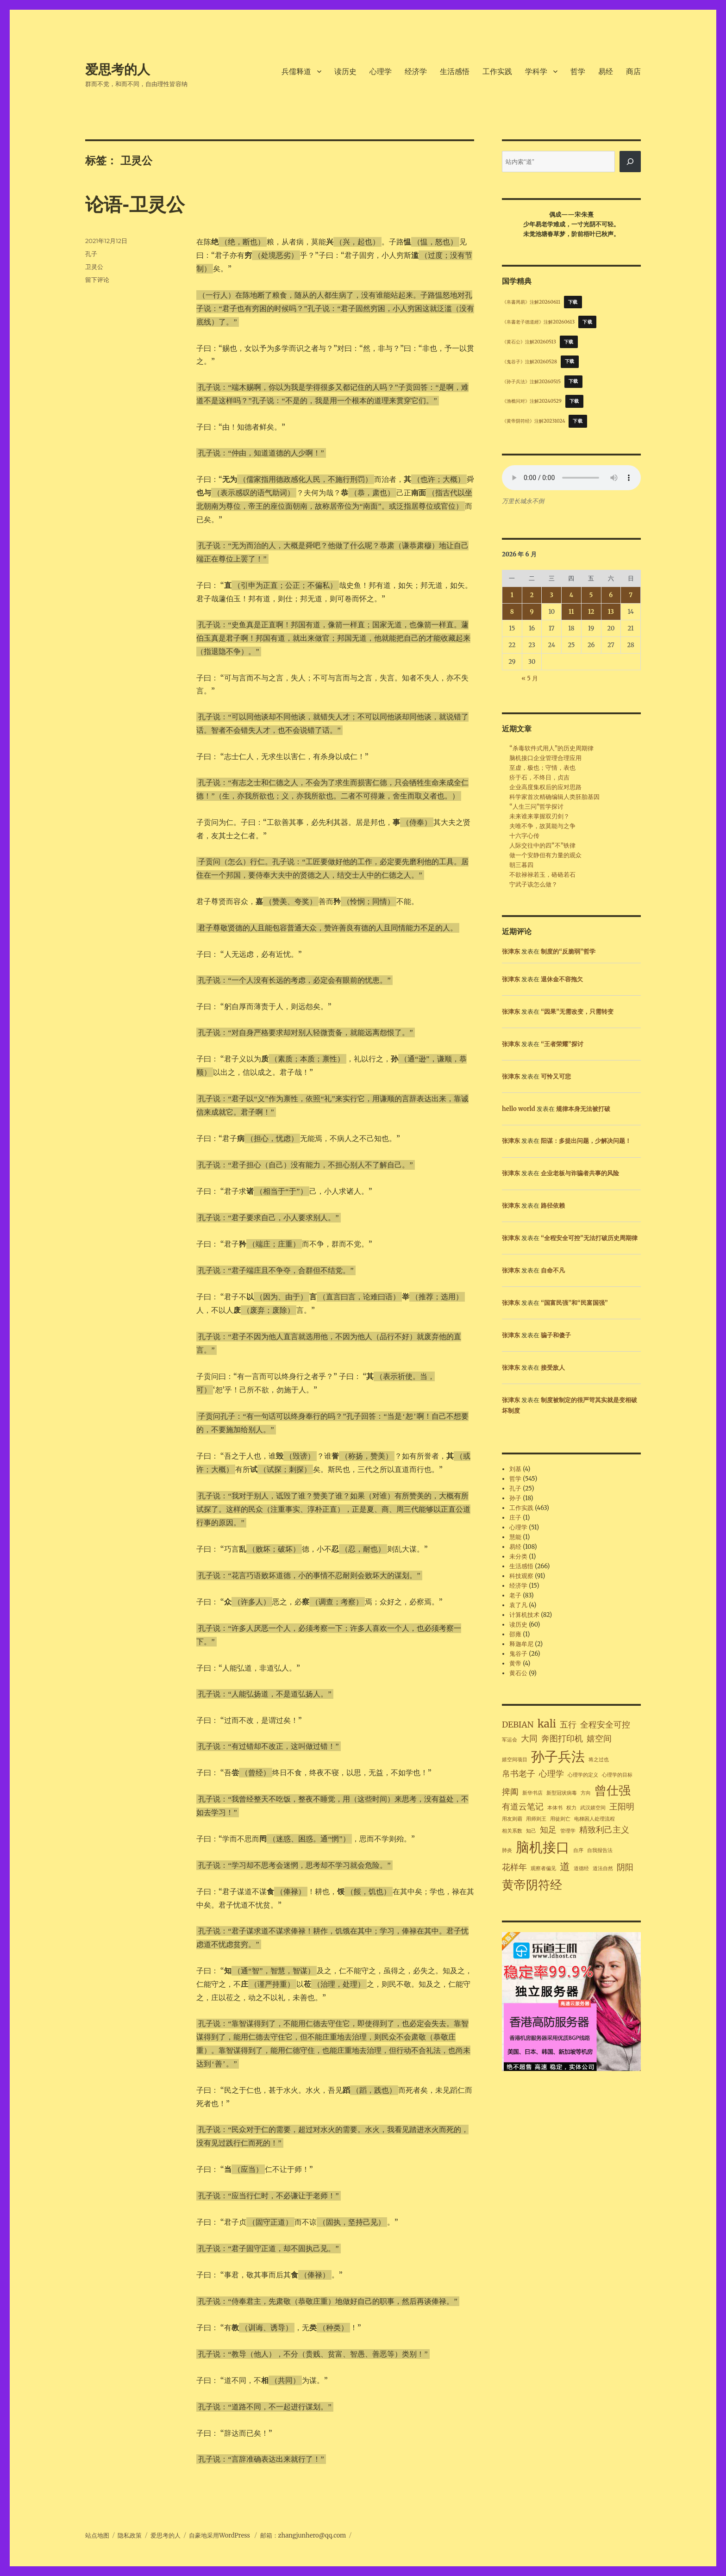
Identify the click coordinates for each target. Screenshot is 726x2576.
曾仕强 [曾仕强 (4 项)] (613, 1790)
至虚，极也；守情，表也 (542, 768)
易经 (605, 71)
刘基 (515, 1469)
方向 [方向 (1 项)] (586, 1793)
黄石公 (518, 1673)
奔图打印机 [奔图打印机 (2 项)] (562, 1739)
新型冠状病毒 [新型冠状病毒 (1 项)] (561, 1793)
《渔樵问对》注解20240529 (532, 401)
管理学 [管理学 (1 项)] (568, 1831)
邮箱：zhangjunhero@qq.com (303, 2535)
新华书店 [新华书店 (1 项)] (532, 1793)
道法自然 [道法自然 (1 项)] (603, 1868)
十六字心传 (524, 836)
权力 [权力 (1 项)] (571, 1808)
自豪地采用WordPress (220, 2535)
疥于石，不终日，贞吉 (539, 777)
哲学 (577, 71)
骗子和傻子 (556, 1335)
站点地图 (97, 2535)
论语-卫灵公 (135, 204)
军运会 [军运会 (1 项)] (509, 1740)
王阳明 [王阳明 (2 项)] (621, 1807)
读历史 (345, 71)
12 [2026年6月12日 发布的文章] (591, 612)
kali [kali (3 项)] (547, 1723)
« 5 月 (529, 678)
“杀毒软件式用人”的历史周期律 (551, 748)
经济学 (416, 71)
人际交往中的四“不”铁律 (542, 845)
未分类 (518, 1556)
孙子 (515, 1498)
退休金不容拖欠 (562, 979)
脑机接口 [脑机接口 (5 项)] (543, 1847)
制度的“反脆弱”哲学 (568, 951)
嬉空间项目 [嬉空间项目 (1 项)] (514, 1760)
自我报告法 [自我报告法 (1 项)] (600, 1850)
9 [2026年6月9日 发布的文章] (532, 612)
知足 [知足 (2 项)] (548, 1830)
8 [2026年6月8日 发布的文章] (512, 612)
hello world (518, 1109)
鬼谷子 (518, 1654)
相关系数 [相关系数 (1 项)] (512, 1831)
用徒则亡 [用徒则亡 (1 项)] (560, 1819)
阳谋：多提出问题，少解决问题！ (586, 1141)
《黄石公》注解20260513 (529, 342)
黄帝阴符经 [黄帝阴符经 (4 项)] (532, 1884)
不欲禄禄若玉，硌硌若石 (542, 875)
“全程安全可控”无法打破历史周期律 (589, 1238)
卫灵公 (94, 266)
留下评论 (97, 279)
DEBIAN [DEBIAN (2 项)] (518, 1725)
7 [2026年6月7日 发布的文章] (630, 595)
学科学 (536, 71)
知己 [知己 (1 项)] (531, 1831)
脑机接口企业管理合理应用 (545, 758)
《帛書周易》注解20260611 (531, 302)
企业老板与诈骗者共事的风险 (580, 1173)
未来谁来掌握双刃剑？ (539, 816)
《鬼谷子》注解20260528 (529, 361)
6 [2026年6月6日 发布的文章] (611, 595)
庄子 (515, 1518)
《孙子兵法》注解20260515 (531, 381)
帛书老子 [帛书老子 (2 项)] (518, 1774)
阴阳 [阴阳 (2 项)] (625, 1867)
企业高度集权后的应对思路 (545, 787)
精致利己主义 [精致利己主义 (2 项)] (604, 1830)
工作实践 (497, 71)
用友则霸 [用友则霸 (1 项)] (512, 1819)
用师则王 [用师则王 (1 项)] (536, 1819)
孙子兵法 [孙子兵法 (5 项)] (558, 1756)
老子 (515, 1595)
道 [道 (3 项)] (565, 1866)
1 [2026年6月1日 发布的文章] (512, 595)
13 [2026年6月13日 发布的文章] (611, 612)
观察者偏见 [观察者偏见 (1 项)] (543, 1868)
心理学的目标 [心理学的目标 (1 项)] (617, 1775)
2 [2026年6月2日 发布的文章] (532, 595)
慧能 (515, 1537)
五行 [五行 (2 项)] (568, 1725)
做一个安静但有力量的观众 (545, 855)
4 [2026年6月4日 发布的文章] (571, 595)
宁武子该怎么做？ (533, 884)
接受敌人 (553, 1368)
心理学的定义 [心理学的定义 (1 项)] (583, 1775)
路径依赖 (553, 1206)
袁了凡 (518, 1605)
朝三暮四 (521, 865)
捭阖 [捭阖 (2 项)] (510, 1792)
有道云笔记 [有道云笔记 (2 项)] (523, 1807)
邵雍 (515, 1634)
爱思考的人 (117, 69)
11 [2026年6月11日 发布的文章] (571, 612)
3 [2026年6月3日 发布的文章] (551, 595)
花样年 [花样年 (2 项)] (514, 1867)
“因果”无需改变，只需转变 (577, 1012)
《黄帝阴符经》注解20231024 (533, 421)
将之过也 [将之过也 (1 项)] (598, 1760)
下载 (573, 302)
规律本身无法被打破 (583, 1109)
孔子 (91, 253)
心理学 (380, 71)
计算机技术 (524, 1615)
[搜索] (630, 161)
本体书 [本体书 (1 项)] (555, 1808)
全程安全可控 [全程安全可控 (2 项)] (605, 1725)
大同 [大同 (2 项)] (529, 1739)
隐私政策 (130, 2535)
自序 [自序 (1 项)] (578, 1850)
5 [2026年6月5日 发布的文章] (591, 595)
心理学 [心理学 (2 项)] (551, 1774)
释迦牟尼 (521, 1644)
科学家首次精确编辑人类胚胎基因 (554, 797)
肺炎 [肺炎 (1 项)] (507, 1850)
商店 (633, 71)
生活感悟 (454, 71)
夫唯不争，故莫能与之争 (542, 826)
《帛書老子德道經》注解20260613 (538, 322)
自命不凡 (553, 1270)
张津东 (511, 951)
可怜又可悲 (556, 1076)
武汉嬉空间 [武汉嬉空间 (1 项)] (593, 1808)
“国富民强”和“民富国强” (574, 1303)
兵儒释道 (296, 71)
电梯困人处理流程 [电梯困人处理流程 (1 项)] (594, 1819)
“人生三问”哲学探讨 (536, 807)
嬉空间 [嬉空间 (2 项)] (599, 1739)
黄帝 (515, 1663)
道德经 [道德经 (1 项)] (581, 1868)
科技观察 (521, 1576)
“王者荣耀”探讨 (562, 1044)
